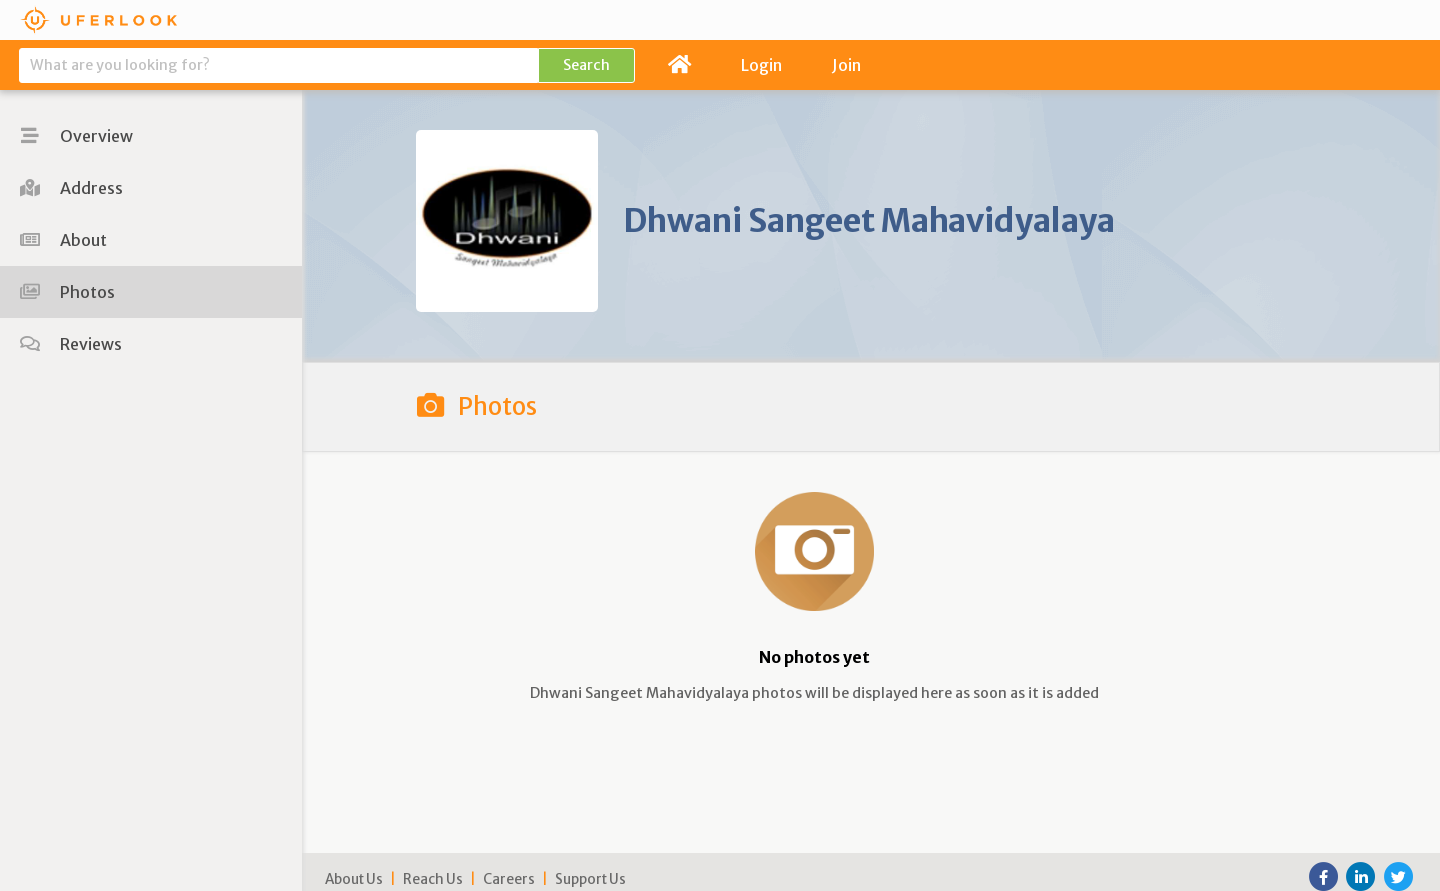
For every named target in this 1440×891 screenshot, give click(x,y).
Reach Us (433, 879)
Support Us (590, 879)
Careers (509, 879)
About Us (354, 879)
